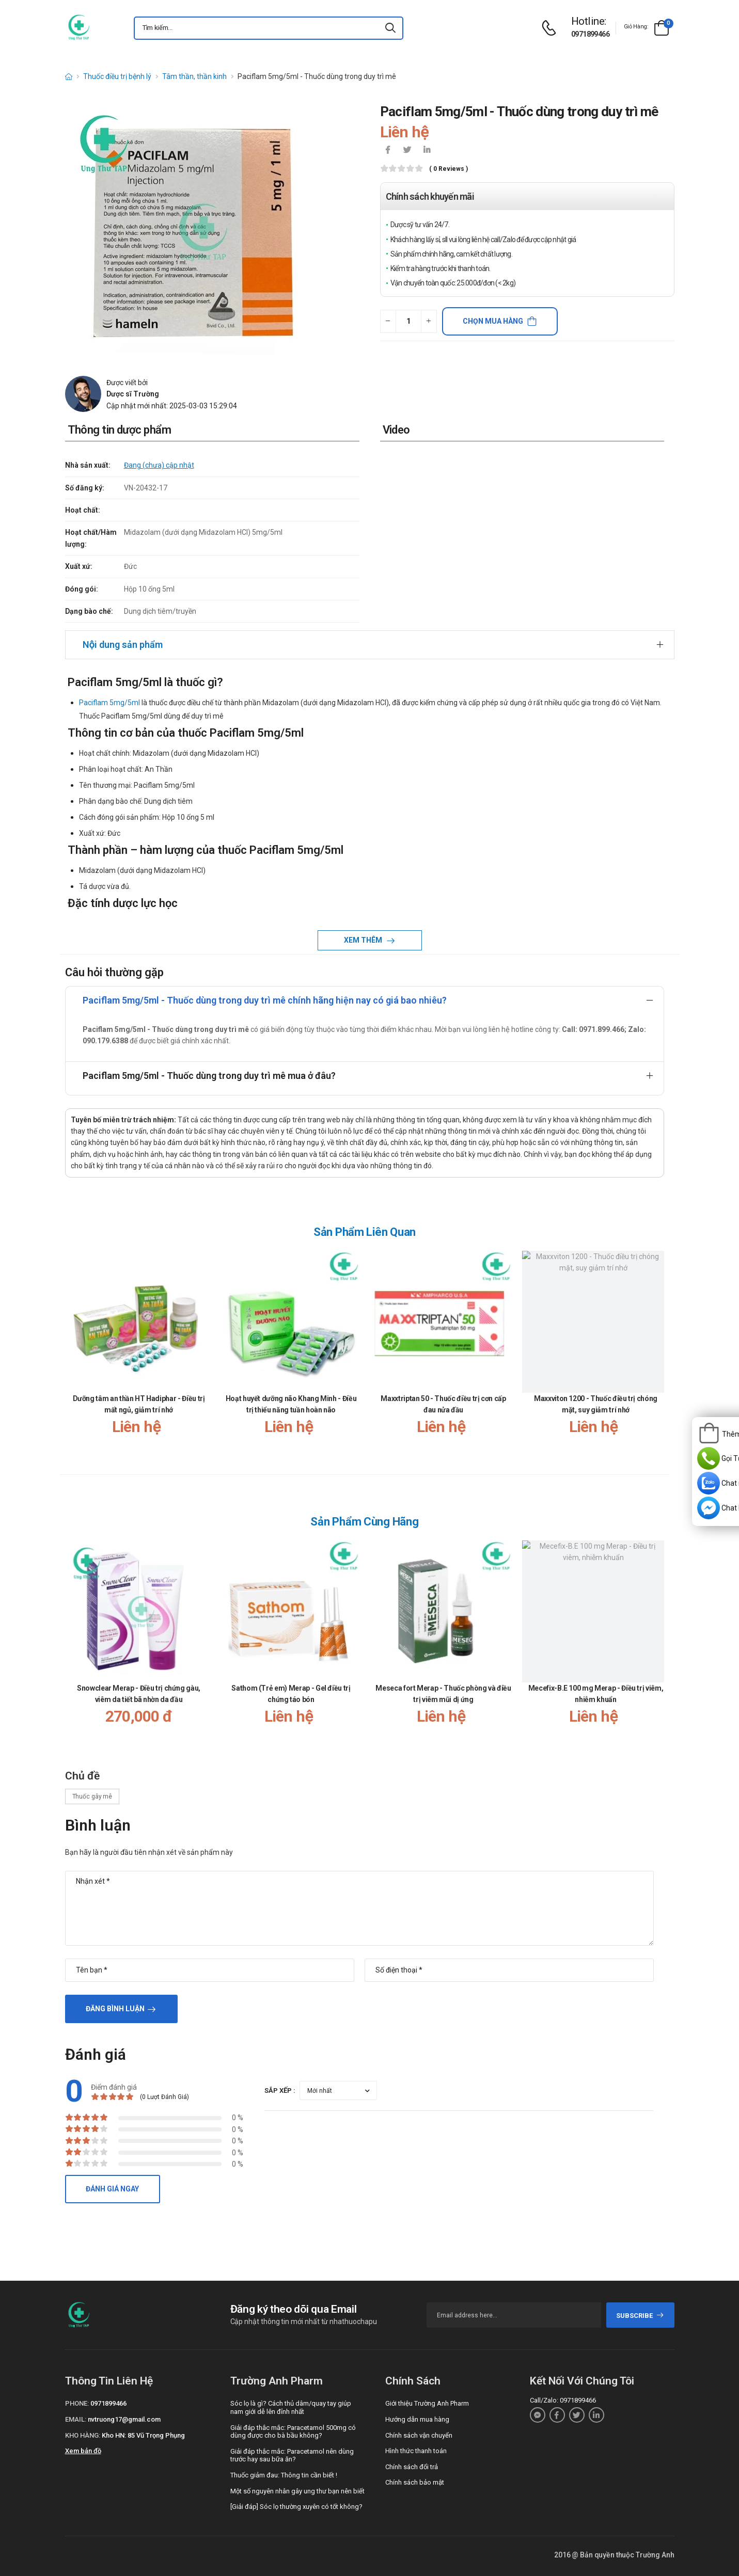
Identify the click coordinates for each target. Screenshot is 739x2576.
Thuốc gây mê (92, 1796)
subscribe (640, 2315)
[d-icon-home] (68, 76)
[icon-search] (391, 28)
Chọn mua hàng (493, 321)
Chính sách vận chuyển (418, 2435)
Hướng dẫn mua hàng (417, 2419)
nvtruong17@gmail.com (124, 2419)
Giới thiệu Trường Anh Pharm (427, 2403)
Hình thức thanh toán (416, 2451)
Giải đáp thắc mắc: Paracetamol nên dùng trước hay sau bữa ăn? (292, 2455)
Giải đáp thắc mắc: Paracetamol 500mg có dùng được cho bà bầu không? (293, 2432)
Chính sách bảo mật (414, 2482)
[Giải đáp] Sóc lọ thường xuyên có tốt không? (296, 2506)
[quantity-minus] (388, 321)
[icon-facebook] (388, 150)
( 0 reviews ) (448, 169)
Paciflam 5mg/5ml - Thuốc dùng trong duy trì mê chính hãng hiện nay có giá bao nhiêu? (265, 1000)
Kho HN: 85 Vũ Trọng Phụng (143, 2435)
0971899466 (590, 34)
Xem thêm (364, 940)
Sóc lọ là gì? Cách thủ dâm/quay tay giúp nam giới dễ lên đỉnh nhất (290, 2407)
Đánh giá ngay (112, 2189)
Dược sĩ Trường (132, 394)
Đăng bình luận (115, 2009)
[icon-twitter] (407, 150)
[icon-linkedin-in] (427, 150)
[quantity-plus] (429, 321)
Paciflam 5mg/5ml (109, 702)
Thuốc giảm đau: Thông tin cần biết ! (283, 2475)
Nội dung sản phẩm (123, 644)
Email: (75, 2419)
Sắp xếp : (279, 2090)
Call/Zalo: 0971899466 (563, 2400)
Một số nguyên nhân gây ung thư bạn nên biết (297, 2491)
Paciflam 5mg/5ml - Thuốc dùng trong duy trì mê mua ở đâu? (209, 1075)
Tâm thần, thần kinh (194, 76)
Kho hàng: (82, 2435)
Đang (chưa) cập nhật (159, 465)
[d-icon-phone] (551, 28)
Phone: (77, 2403)
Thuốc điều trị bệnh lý (117, 76)
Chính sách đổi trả (411, 2467)
